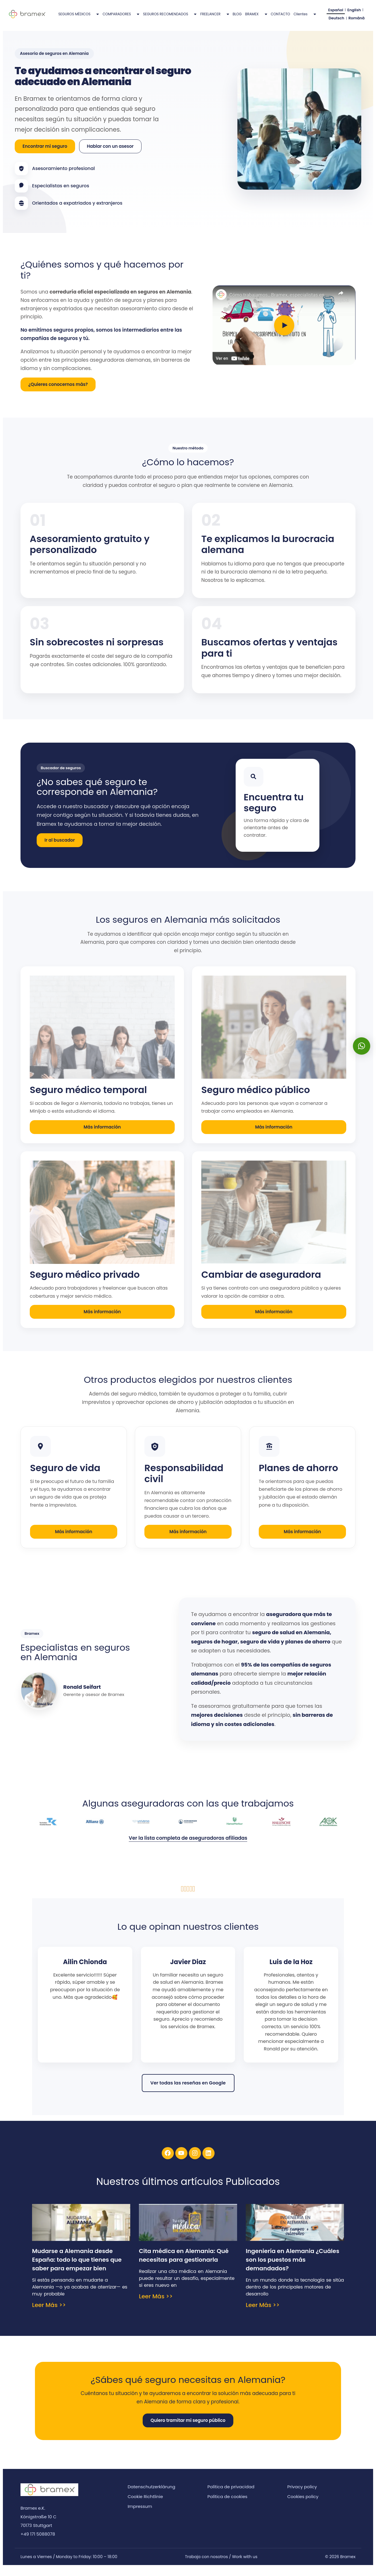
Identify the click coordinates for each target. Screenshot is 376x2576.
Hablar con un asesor (110, 154)
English (352, 12)
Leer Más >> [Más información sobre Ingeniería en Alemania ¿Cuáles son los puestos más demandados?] (263, 2313)
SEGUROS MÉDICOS (78, 18)
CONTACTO (280, 18)
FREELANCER (214, 18)
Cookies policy (303, 2505)
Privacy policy (302, 2495)
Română (354, 24)
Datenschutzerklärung (151, 2495)
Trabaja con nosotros (206, 2565)
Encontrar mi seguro (45, 154)
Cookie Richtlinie (145, 2505)
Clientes (304, 18)
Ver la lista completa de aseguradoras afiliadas (188, 1846)
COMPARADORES (121, 18)
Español (335, 12)
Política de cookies (227, 2505)
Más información (102, 1135)
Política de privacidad (230, 2495)
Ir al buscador (59, 848)
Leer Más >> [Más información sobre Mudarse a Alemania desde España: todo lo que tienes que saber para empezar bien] (49, 2313)
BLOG (237, 18)
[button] (361, 1046)
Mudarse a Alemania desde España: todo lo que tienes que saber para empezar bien (77, 2267)
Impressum (140, 2514)
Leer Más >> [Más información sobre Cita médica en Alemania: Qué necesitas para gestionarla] (156, 2304)
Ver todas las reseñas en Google (188, 2091)
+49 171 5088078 (38, 2542)
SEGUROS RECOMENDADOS (170, 18)
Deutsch (335, 24)
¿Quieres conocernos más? (58, 392)
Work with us (244, 2565)
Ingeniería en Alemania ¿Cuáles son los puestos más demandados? (292, 2267)
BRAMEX (256, 18)
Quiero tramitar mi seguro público (187, 2428)
